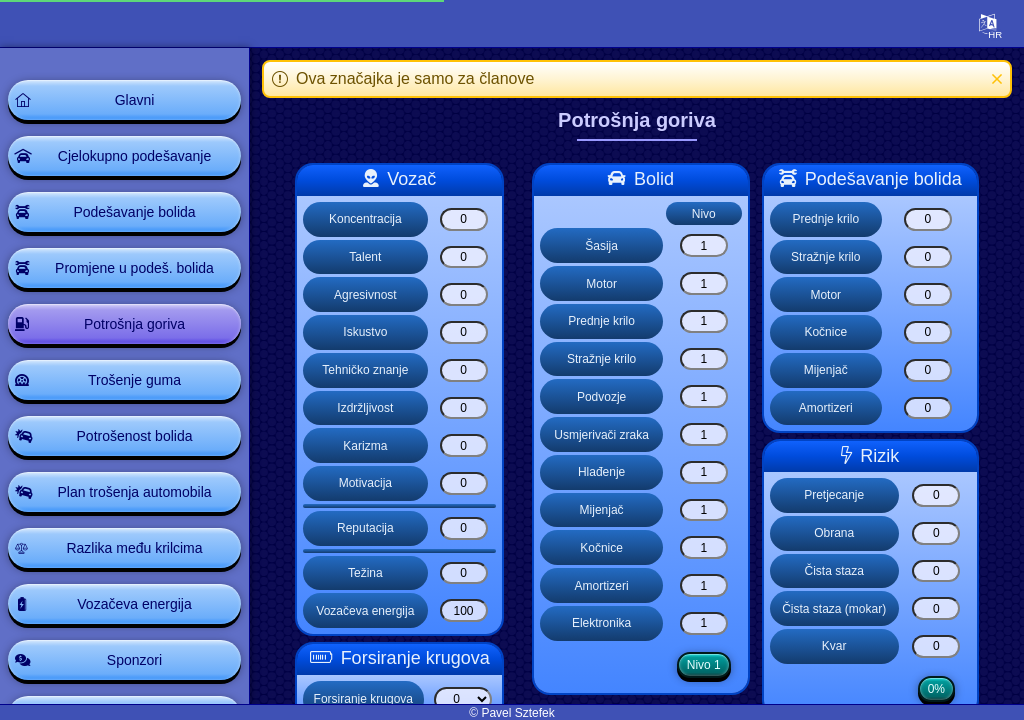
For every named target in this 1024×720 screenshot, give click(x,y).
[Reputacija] (464, 528)
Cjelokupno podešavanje (134, 156)
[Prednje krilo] (704, 321)
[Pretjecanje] (936, 495)
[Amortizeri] (704, 585)
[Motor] (704, 283)
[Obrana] (936, 533)
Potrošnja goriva (134, 324)
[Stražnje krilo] (704, 359)
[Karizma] (464, 445)
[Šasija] (704, 245)
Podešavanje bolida (134, 212)
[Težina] (464, 573)
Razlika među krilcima (134, 548)
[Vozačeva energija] (464, 610)
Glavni (135, 100)
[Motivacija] (464, 483)
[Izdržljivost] (464, 408)
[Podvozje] (704, 396)
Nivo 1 (704, 665)
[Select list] (463, 699)
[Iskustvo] (464, 332)
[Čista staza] (936, 571)
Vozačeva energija (134, 604)
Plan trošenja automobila (134, 492)
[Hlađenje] (704, 472)
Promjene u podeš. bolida (134, 268)
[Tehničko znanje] (464, 370)
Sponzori (134, 660)
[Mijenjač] (704, 510)
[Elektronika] (704, 623)
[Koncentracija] (464, 219)
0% (936, 689)
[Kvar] (936, 646)
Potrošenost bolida (135, 436)
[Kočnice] (704, 547)
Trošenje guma (134, 380)
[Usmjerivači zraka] (704, 434)
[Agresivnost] (464, 294)
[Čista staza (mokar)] (936, 608)
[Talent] (464, 257)
